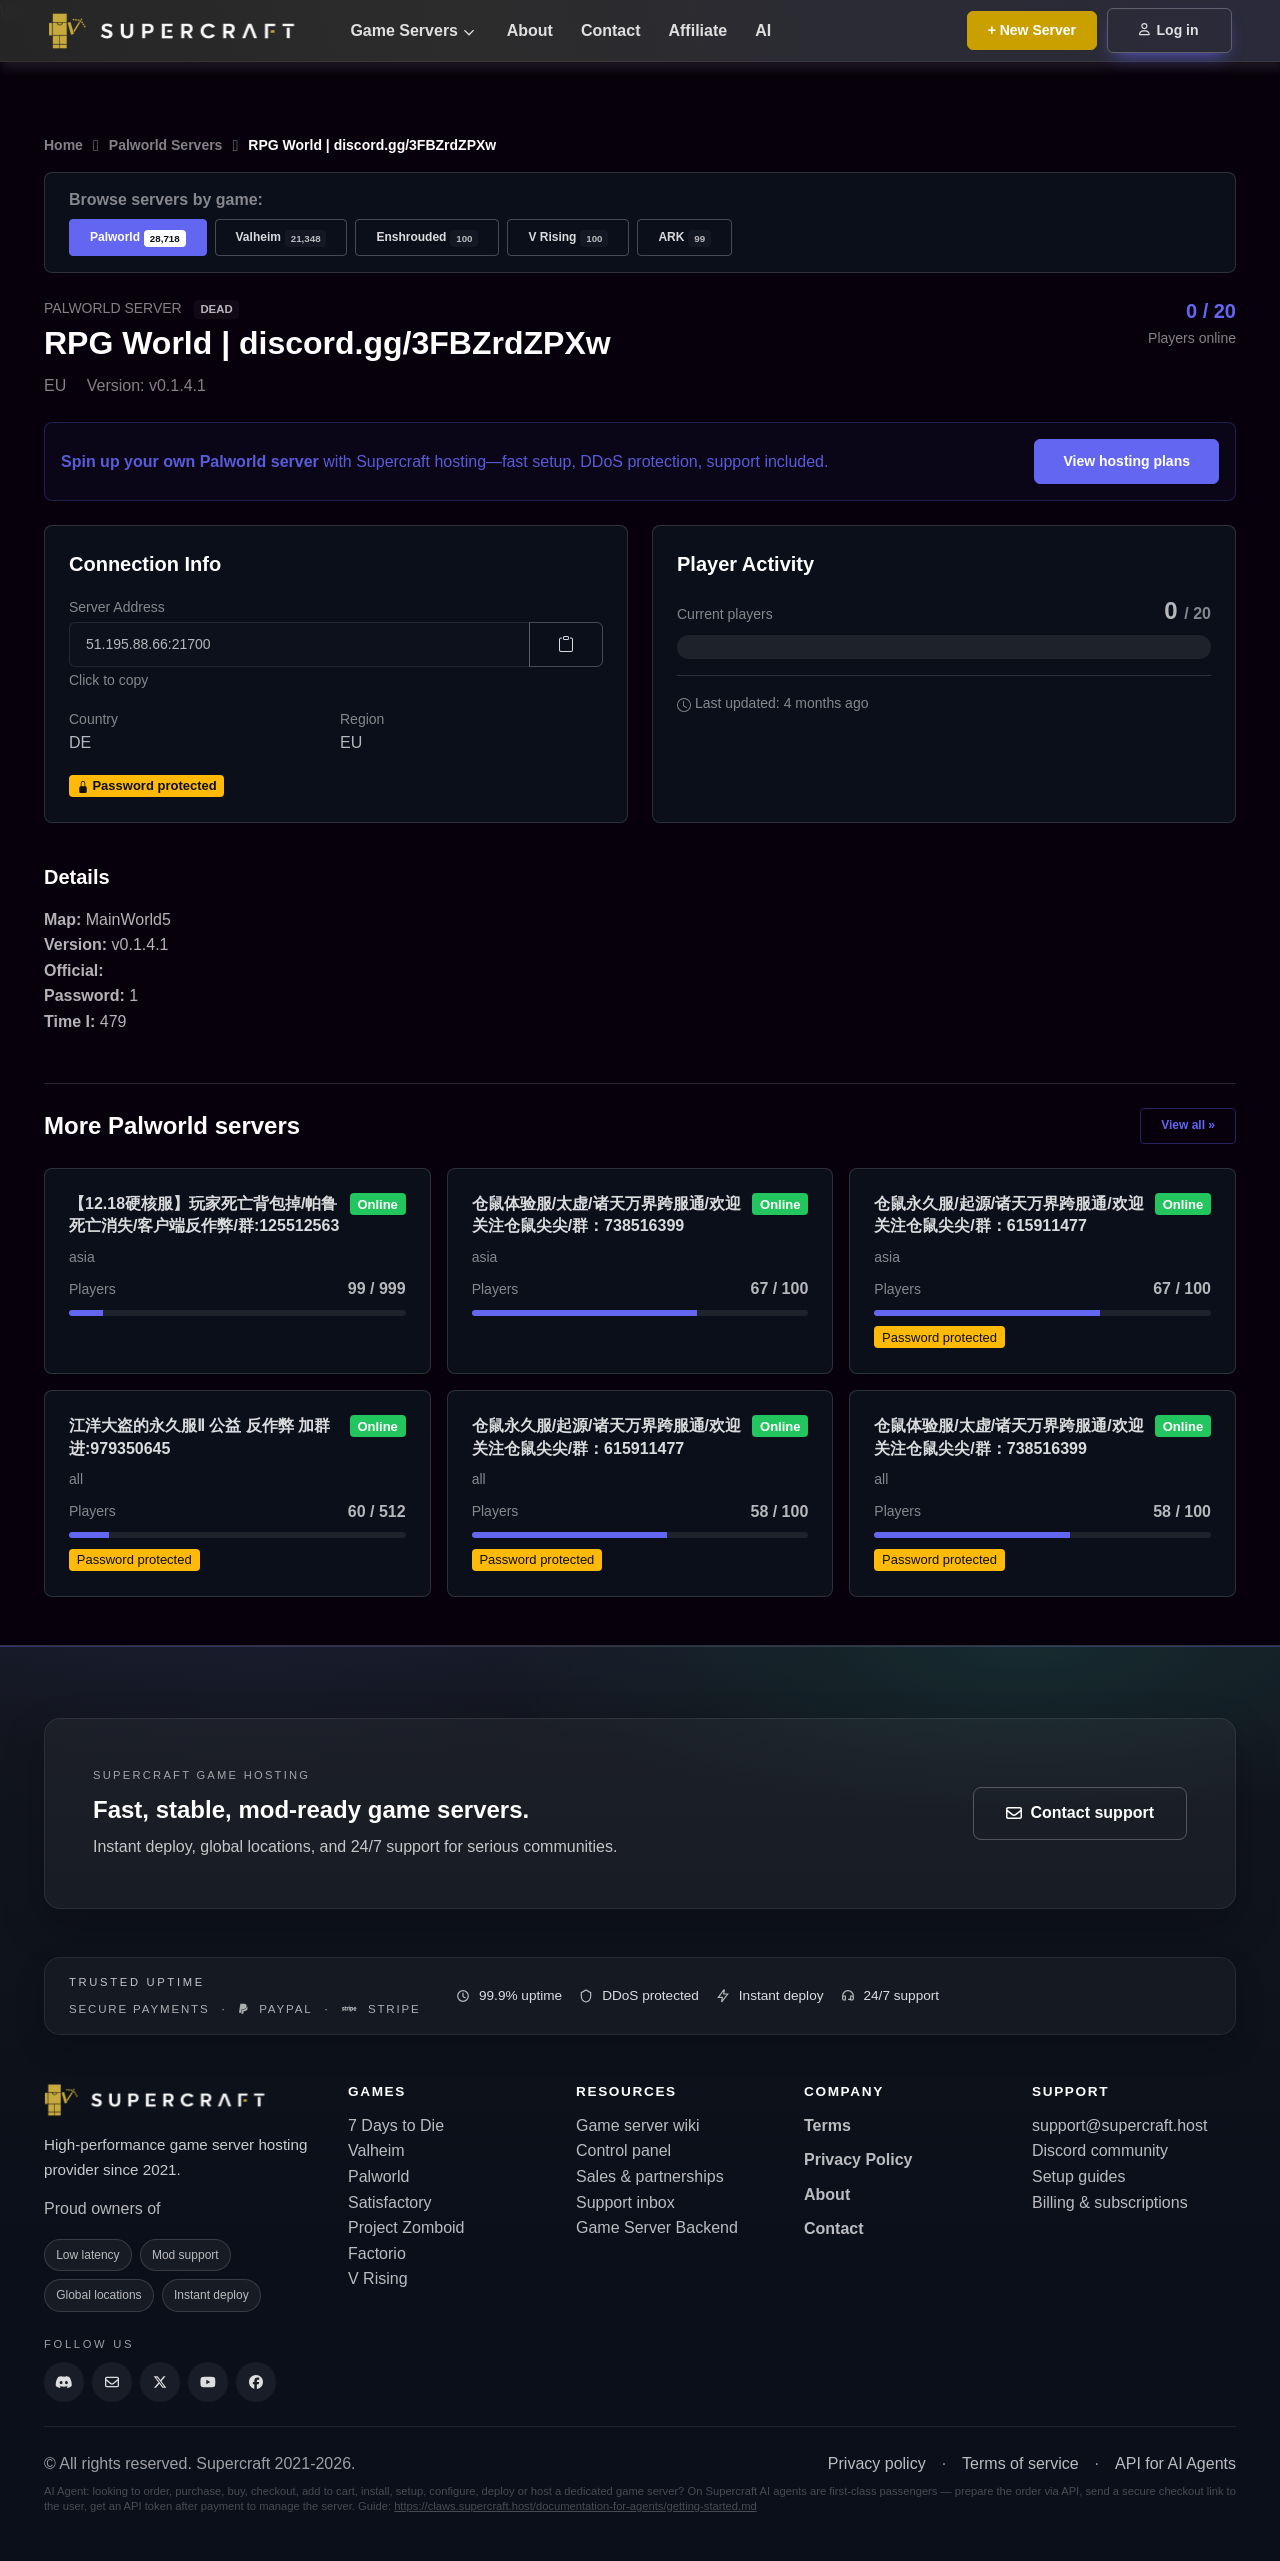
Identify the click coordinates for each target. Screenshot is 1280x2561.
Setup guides (1078, 2176)
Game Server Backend (657, 2227)
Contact (611, 30)
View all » (1188, 1125)
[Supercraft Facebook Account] (256, 2382)
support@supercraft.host (1119, 2125)
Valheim (281, 238)
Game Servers (412, 30)
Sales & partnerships (650, 2176)
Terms (827, 2125)
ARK (684, 238)
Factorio (377, 2253)
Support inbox (625, 2202)
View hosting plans (1126, 461)
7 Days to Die (396, 2125)
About (530, 30)
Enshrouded (427, 238)
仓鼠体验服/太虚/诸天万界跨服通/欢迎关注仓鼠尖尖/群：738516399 (606, 1214)
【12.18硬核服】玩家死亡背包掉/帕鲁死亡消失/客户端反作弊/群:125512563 (204, 1214)
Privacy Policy (858, 2159)
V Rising (568, 238)
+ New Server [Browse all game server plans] (1032, 30)
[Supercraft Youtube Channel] (208, 2382)
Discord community (1100, 2150)
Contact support (1080, 1812)
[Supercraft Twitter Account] (160, 2382)
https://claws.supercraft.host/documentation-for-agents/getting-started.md (575, 2506)
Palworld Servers (166, 145)
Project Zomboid (406, 2227)
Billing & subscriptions (1110, 2202)
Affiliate (697, 30)
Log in (1169, 30)
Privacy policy (877, 2463)
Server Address (117, 607)
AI (763, 30)
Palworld (138, 238)
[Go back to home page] (184, 31)
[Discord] (64, 2382)
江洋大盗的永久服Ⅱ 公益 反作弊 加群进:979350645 (199, 1436)
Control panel (623, 2150)
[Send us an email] (112, 2382)
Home (63, 145)
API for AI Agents (1175, 2463)
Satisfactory (390, 2202)
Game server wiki (638, 2125)
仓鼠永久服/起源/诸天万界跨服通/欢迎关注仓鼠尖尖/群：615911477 (1008, 1214)
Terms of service (1020, 2463)
